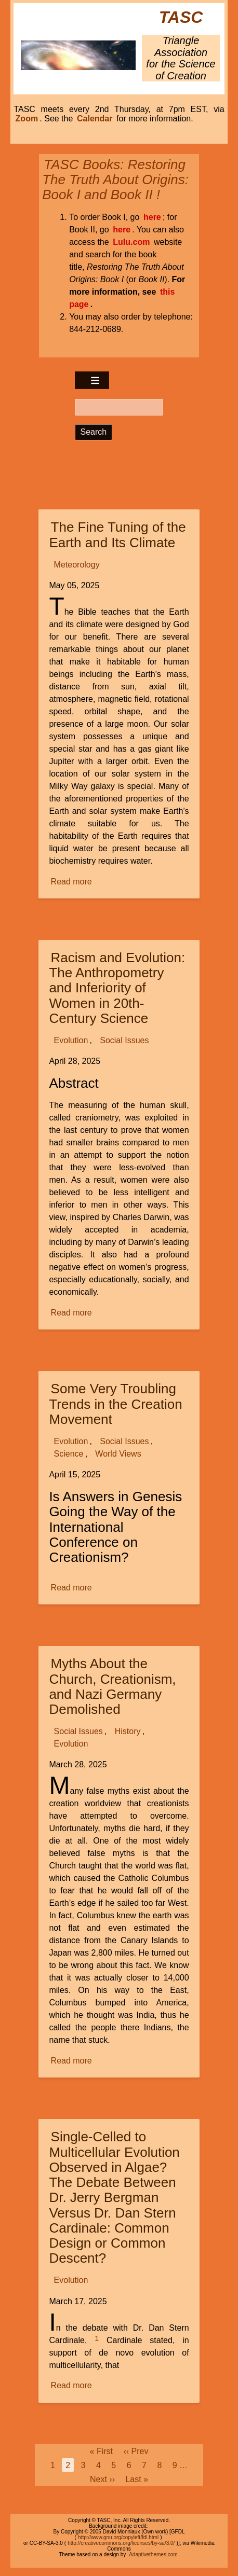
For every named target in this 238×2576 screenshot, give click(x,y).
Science (69, 1453)
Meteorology (77, 564)
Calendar (94, 118)
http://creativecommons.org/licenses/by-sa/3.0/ (121, 2543)
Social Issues (124, 1040)
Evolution (71, 1040)
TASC (181, 17)
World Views (118, 1453)
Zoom (27, 118)
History (128, 1731)
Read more (72, 882)
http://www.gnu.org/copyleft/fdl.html (118, 2537)
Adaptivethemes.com (153, 2554)
